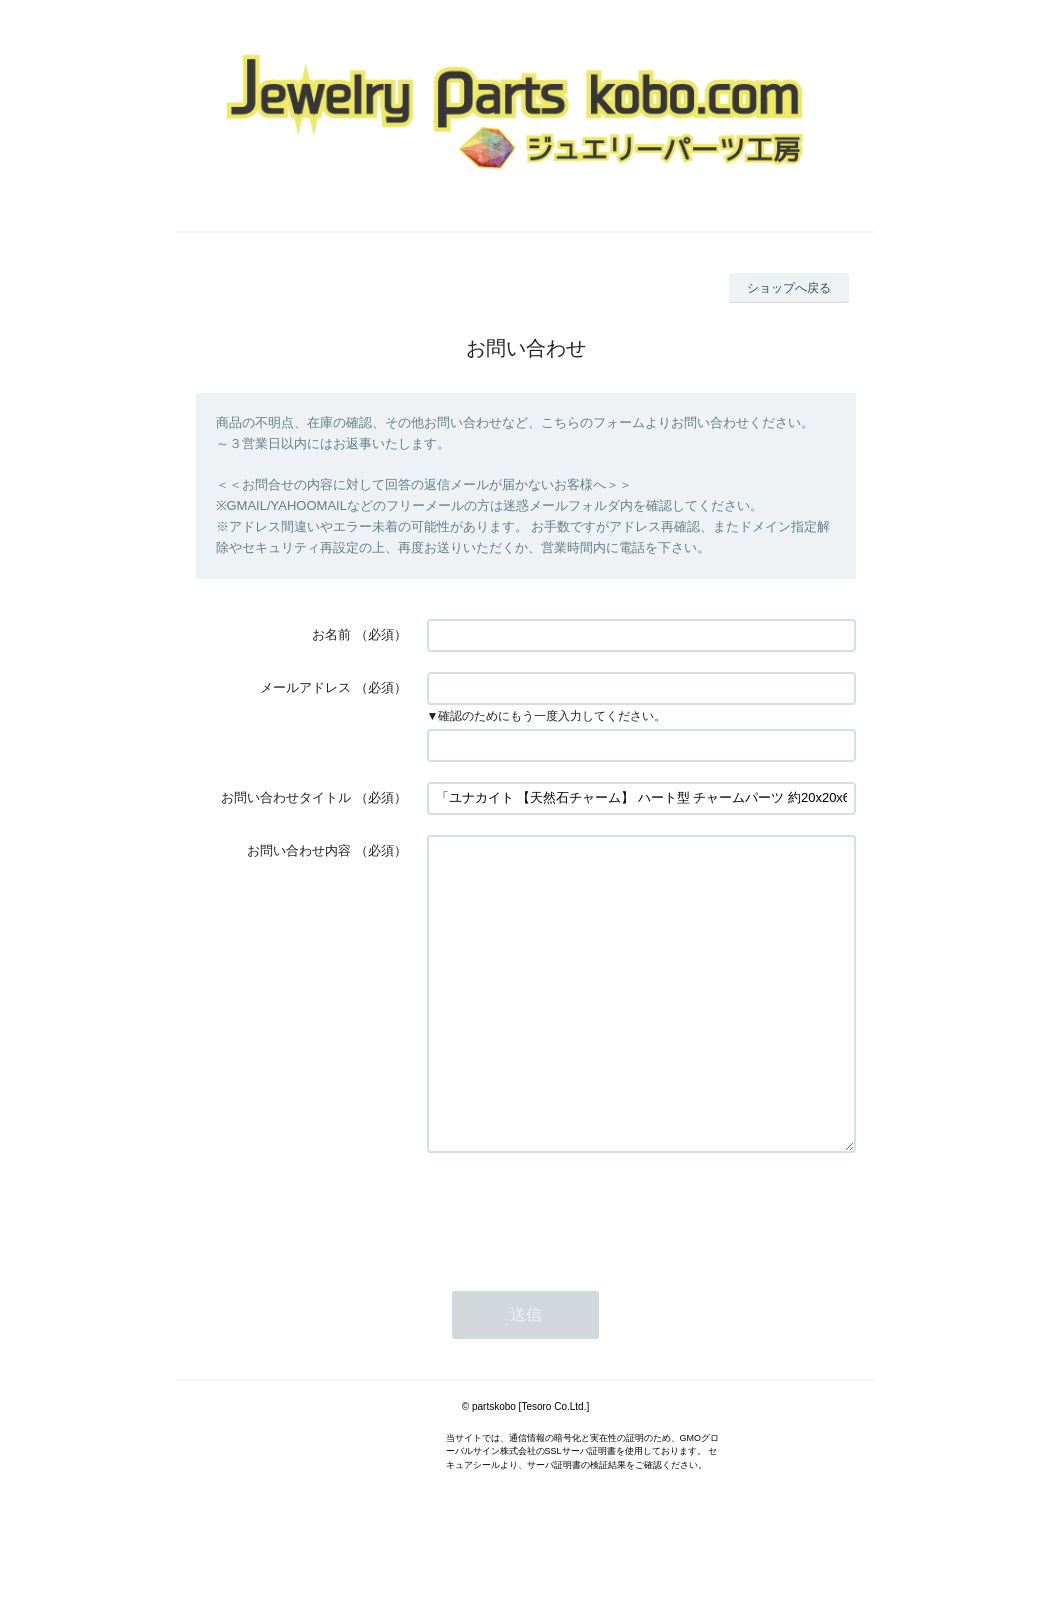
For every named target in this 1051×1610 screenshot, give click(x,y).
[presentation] (579, 1272)
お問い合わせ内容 (299, 850)
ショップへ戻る (789, 288)
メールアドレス (305, 687)
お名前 (331, 634)
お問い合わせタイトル (286, 797)
